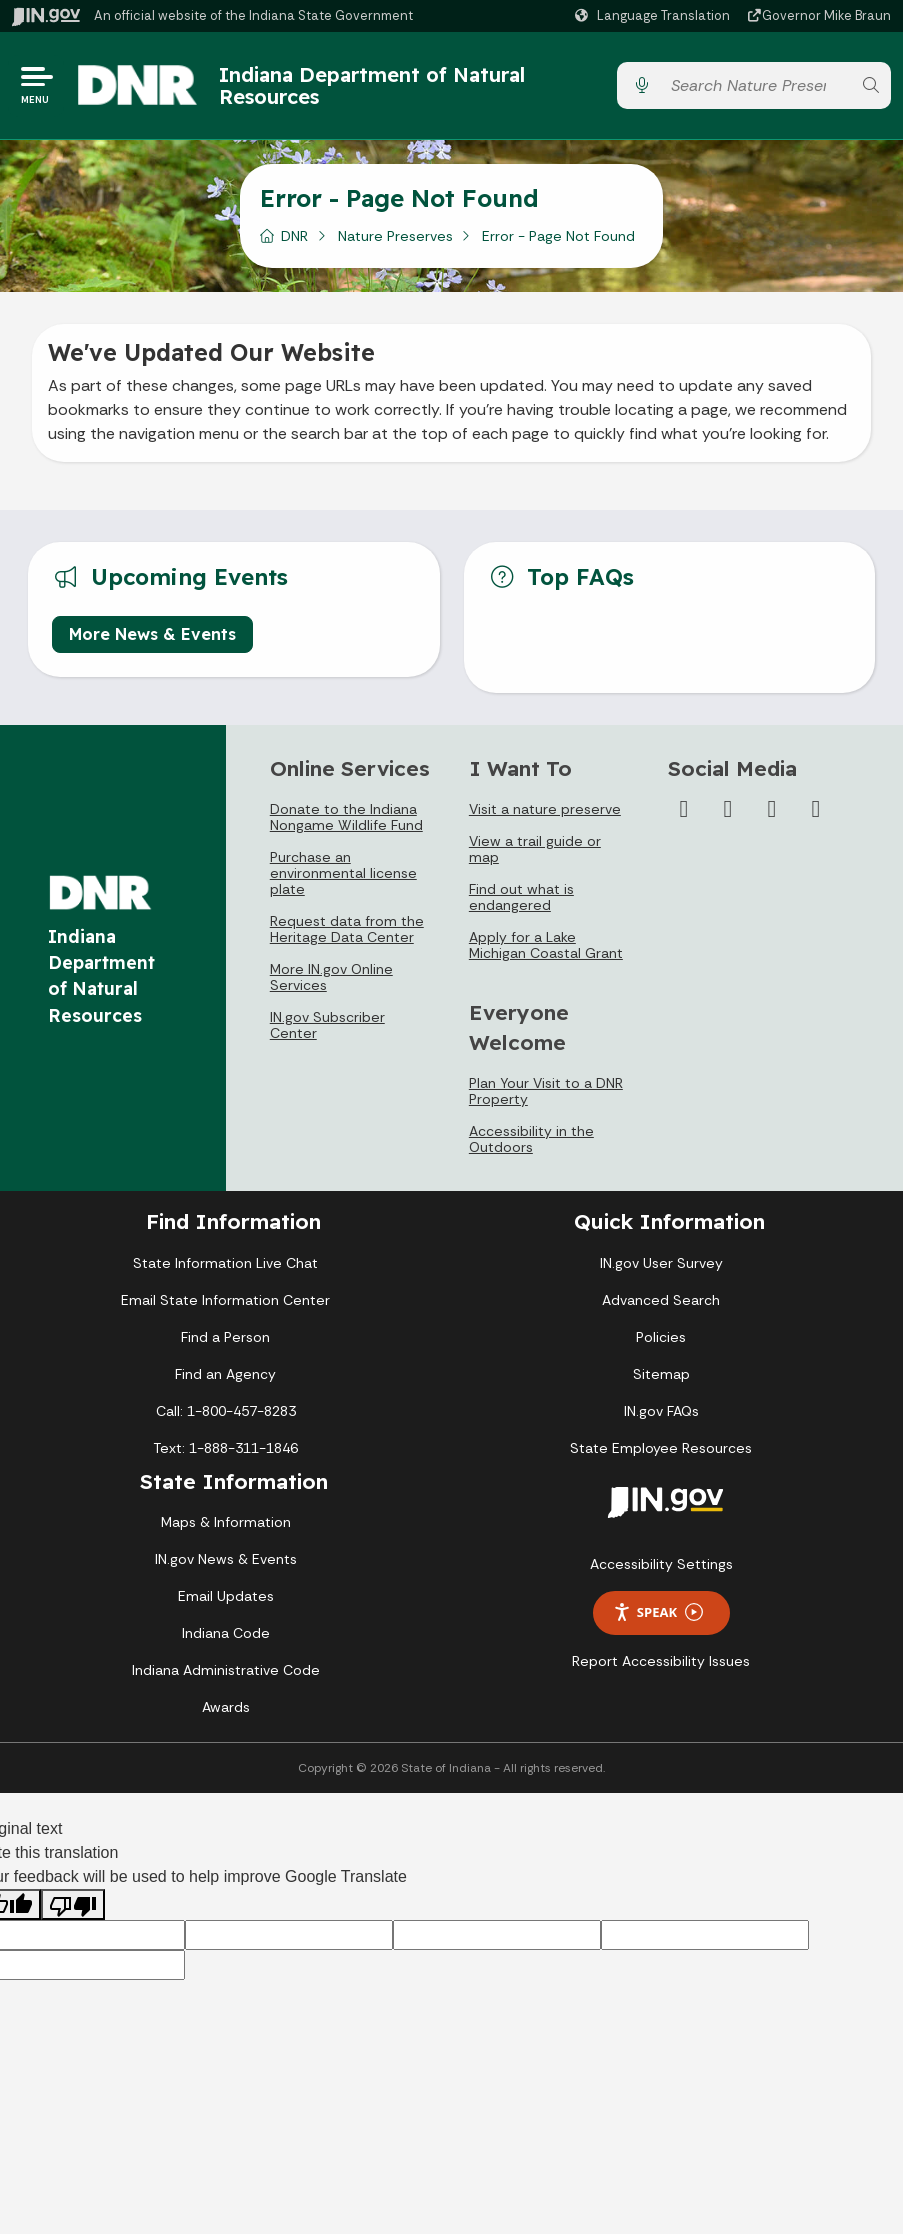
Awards (226, 1707)
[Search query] (756, 86)
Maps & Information (226, 1522)
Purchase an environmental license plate (343, 874)
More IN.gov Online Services (331, 978)
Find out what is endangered (521, 898)
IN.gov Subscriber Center (327, 1026)
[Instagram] (728, 810)
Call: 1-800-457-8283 (226, 1411)
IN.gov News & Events (226, 1559)
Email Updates (226, 1596)
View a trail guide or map (535, 850)
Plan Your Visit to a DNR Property (546, 1091)
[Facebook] (684, 810)
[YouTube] (772, 810)
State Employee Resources (661, 1448)
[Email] (816, 810)
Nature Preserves (395, 237)
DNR (294, 237)
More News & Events (152, 635)
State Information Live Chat (225, 1263)
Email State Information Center (225, 1300)
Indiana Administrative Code (226, 1670)
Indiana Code (226, 1633)
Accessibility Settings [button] (661, 1564)
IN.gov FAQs (661, 1411)
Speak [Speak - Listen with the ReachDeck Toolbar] (658, 1612)
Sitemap (661, 1374)
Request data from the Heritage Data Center (347, 930)
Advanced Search (661, 1300)
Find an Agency (225, 1374)
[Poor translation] (73, 1905)
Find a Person (225, 1337)
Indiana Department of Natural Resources (372, 85)
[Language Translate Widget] (655, 16)
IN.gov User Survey (661, 1263)
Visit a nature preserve (545, 810)
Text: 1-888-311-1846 (225, 1448)
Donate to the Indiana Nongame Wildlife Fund (346, 818)
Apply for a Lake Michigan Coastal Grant (546, 946)
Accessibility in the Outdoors (531, 1139)
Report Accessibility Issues (661, 1661)
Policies (661, 1337)
